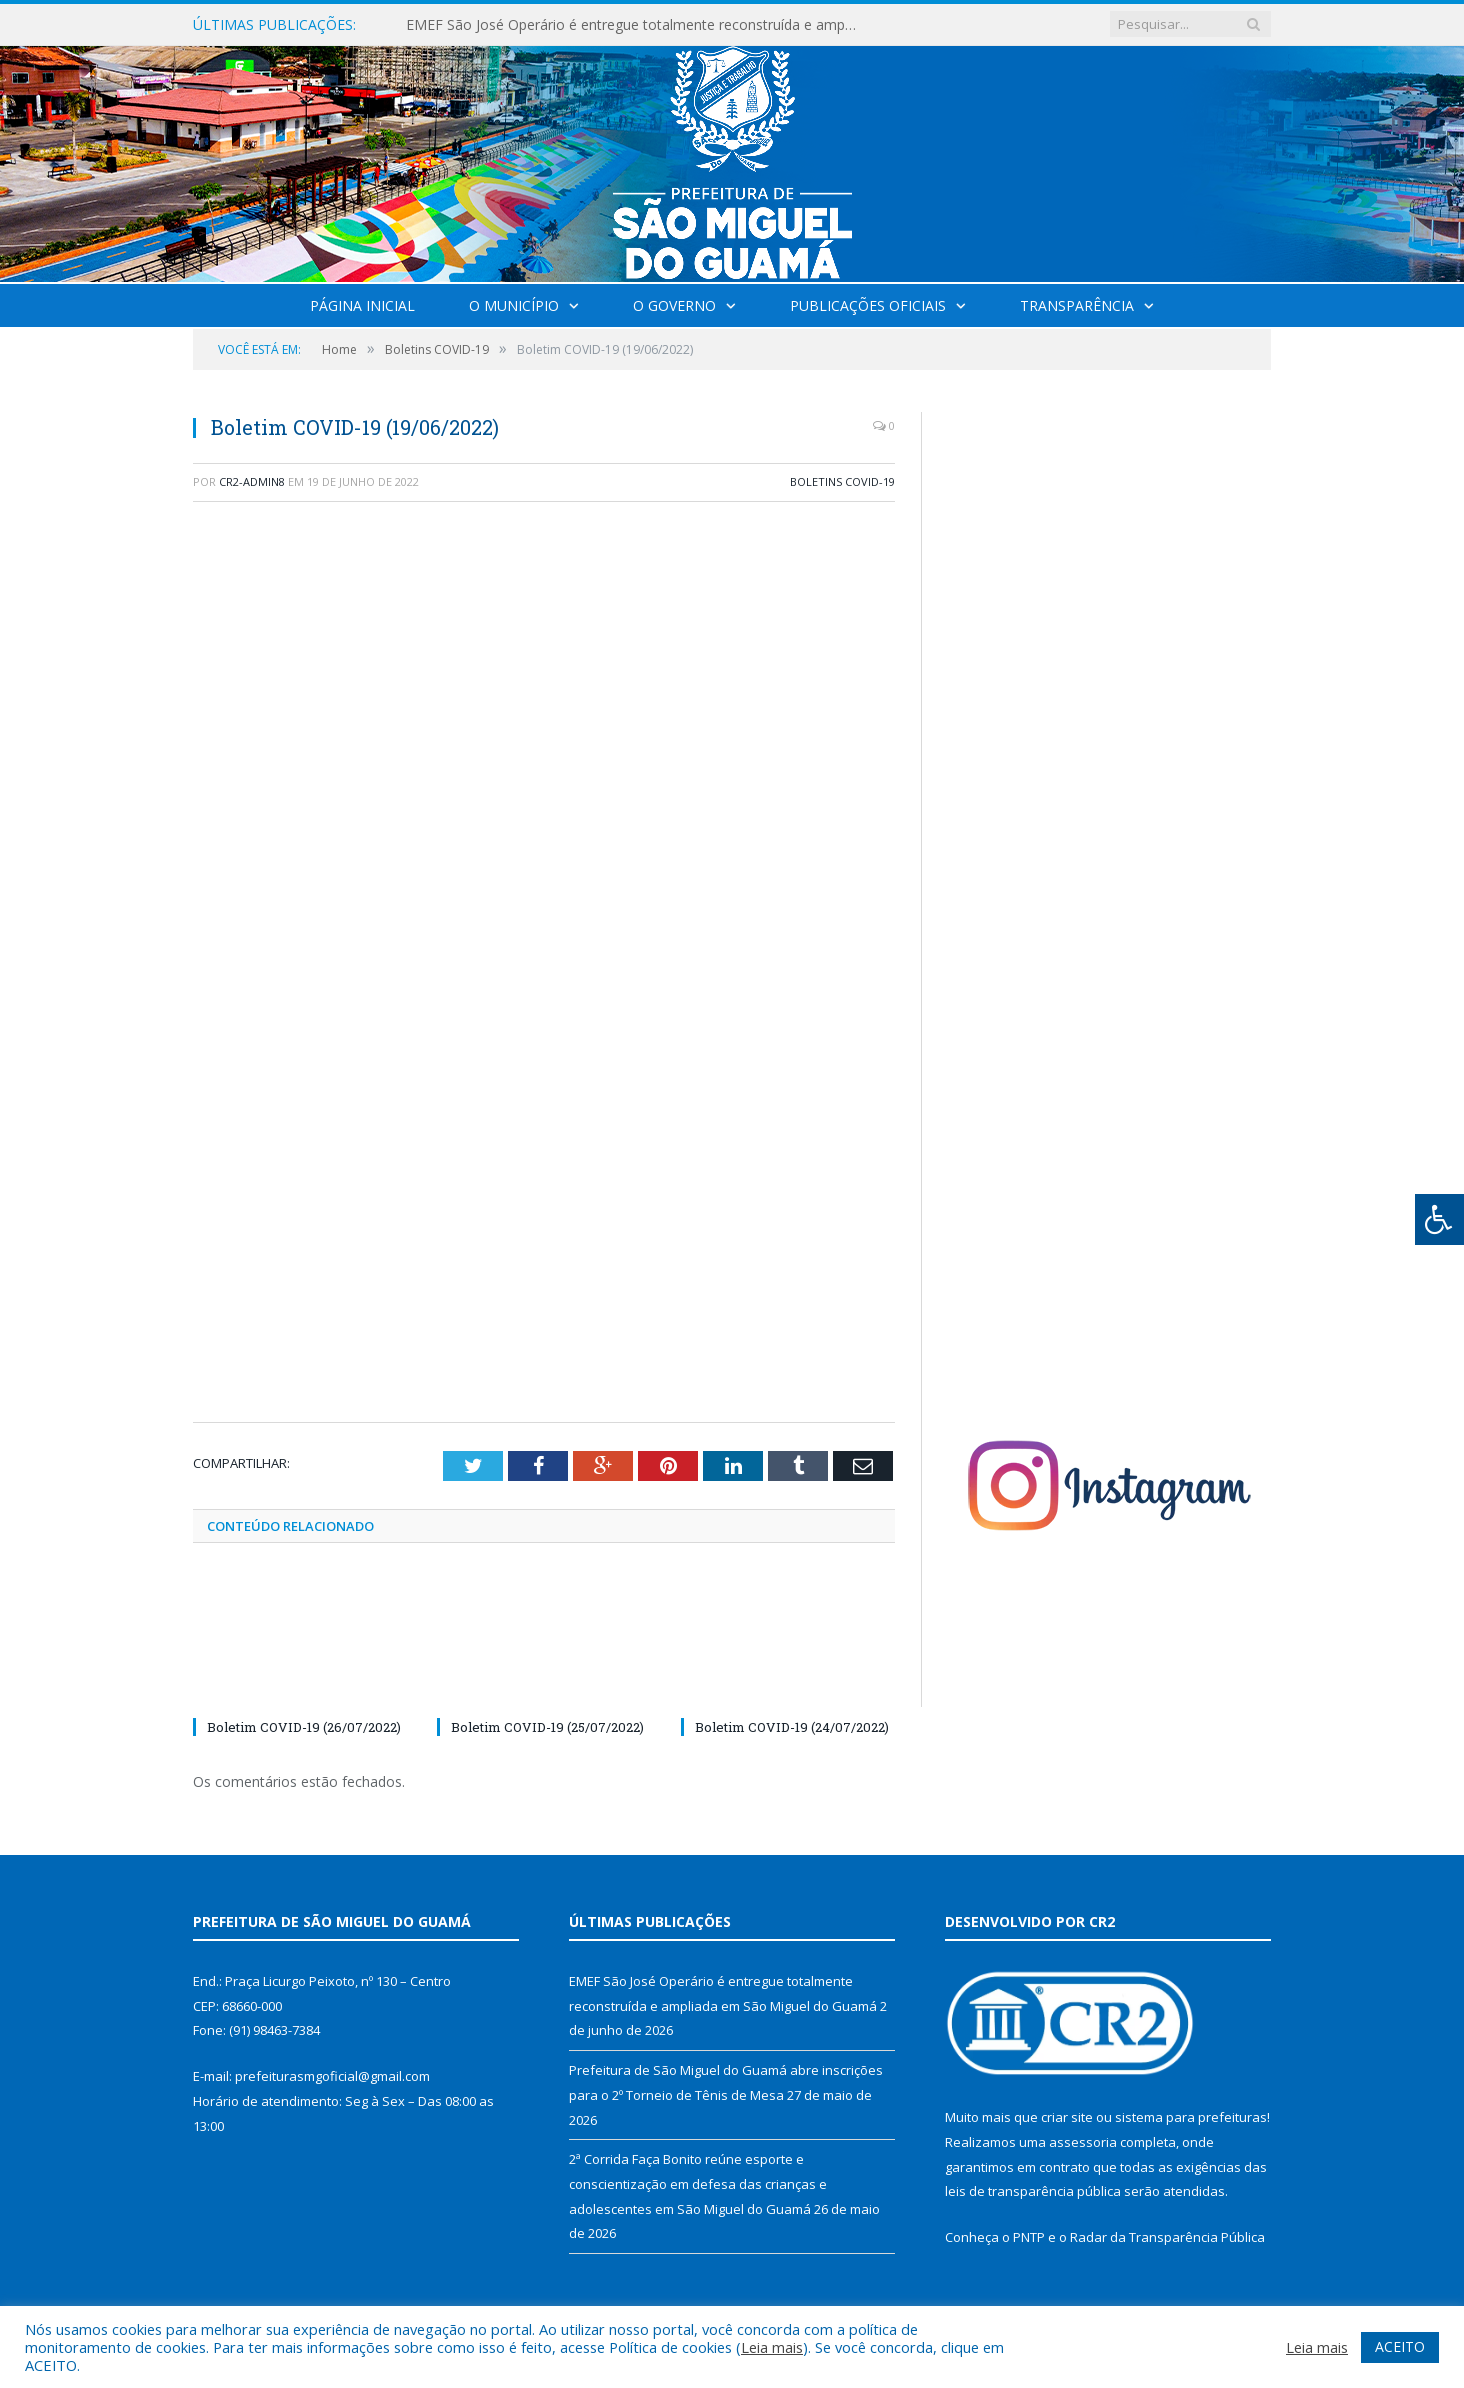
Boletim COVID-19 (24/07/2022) (792, 1727)
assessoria (1083, 2142)
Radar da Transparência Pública (1167, 2237)
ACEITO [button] (1400, 2346)
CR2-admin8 (252, 481)
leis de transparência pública (1033, 2191)
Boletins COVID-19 (842, 481)
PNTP (1029, 2237)
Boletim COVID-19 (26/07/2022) (304, 1727)
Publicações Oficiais (868, 305)
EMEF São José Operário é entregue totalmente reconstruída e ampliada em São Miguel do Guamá (636, 25)
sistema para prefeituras (1191, 2117)
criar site (1067, 2117)
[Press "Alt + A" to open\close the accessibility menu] (1439, 1219)
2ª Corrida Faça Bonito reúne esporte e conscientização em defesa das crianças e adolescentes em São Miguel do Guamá (698, 2183)
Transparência (1077, 305)
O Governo (674, 305)
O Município (514, 305)
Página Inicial (362, 305)
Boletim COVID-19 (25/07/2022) (547, 1727)
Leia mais (772, 2347)
